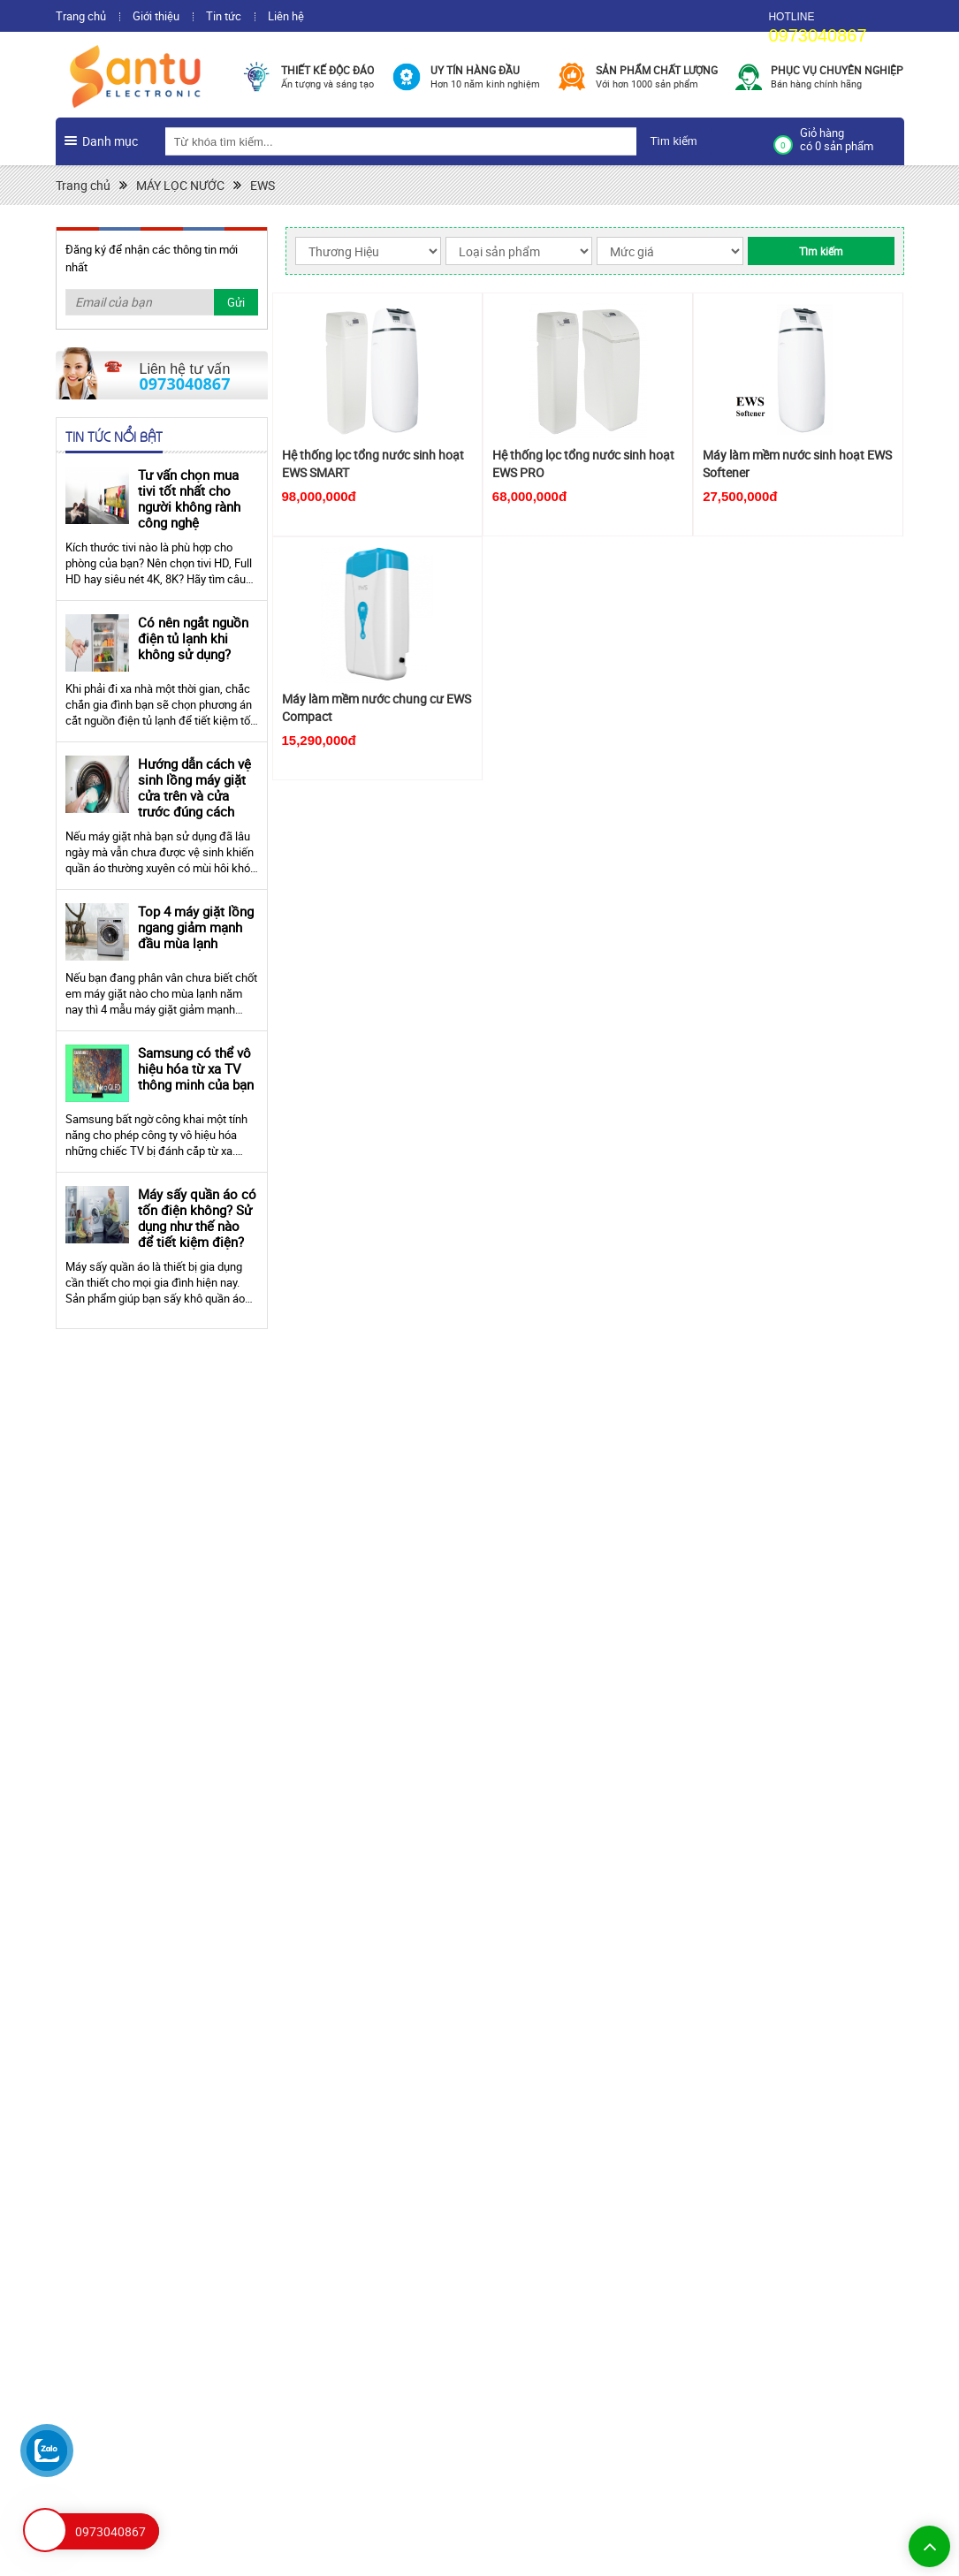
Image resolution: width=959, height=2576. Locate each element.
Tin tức (223, 16)
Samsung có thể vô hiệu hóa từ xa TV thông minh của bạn (196, 1068)
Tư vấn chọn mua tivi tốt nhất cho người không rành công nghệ (189, 498)
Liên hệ (286, 16)
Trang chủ (81, 16)
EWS (262, 185)
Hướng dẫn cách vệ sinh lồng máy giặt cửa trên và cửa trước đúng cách (194, 787)
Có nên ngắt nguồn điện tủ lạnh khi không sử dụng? (193, 638)
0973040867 (817, 35)
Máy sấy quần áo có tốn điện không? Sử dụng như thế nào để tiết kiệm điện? (197, 1217)
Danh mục (110, 141)
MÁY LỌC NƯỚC (180, 185)
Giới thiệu (156, 16)
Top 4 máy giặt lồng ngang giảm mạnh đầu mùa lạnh (196, 927)
